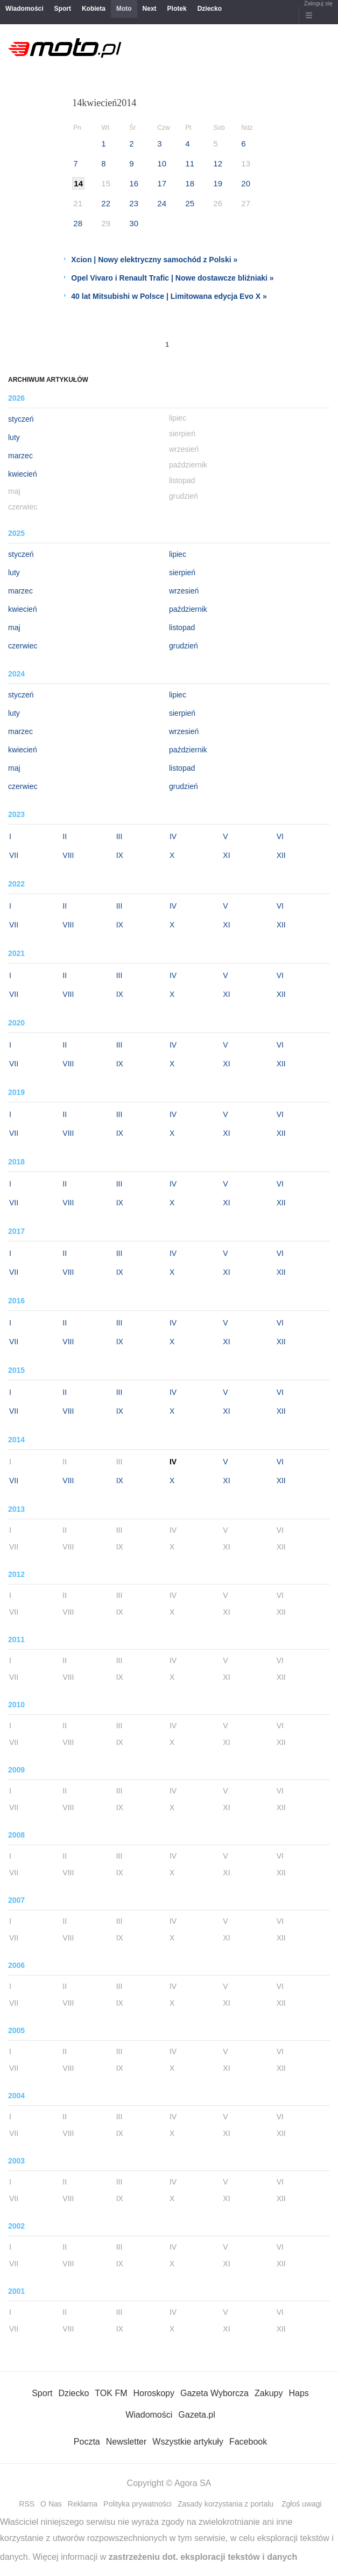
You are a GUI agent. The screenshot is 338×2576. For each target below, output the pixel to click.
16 (133, 183)
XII (281, 855)
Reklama (82, 2504)
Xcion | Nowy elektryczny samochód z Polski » (154, 259)
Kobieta (93, 8)
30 (133, 223)
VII (13, 855)
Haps (298, 2393)
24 (161, 203)
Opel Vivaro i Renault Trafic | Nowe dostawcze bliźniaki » (172, 278)
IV (173, 836)
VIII (68, 855)
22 (105, 203)
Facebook (248, 2441)
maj (14, 627)
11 (189, 163)
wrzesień (184, 591)
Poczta (87, 2441)
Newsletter (126, 2441)
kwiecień (22, 474)
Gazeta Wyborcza (214, 2393)
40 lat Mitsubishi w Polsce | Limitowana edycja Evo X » (168, 296)
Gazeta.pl (196, 2414)
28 (77, 223)
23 (133, 203)
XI (226, 855)
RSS (26, 2504)
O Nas (51, 2504)
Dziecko (210, 8)
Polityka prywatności (137, 2504)
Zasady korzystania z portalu (225, 2504)
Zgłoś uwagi (301, 2504)
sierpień (182, 572)
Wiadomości (24, 8)
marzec (20, 455)
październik (188, 609)
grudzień (183, 645)
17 (161, 183)
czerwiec (22, 645)
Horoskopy (153, 2393)
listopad (182, 627)
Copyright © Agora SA (169, 2483)
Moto (124, 8)
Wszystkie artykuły (187, 2441)
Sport (62, 8)
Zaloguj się (318, 3)
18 (189, 183)
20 (245, 183)
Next (150, 8)
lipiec (177, 554)
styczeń (20, 419)
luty (14, 437)
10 (161, 163)
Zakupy (269, 2393)
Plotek (177, 8)
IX (119, 855)
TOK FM (111, 2393)
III (119, 836)
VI (280, 836)
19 (217, 183)
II (64, 836)
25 (189, 203)
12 (217, 163)
